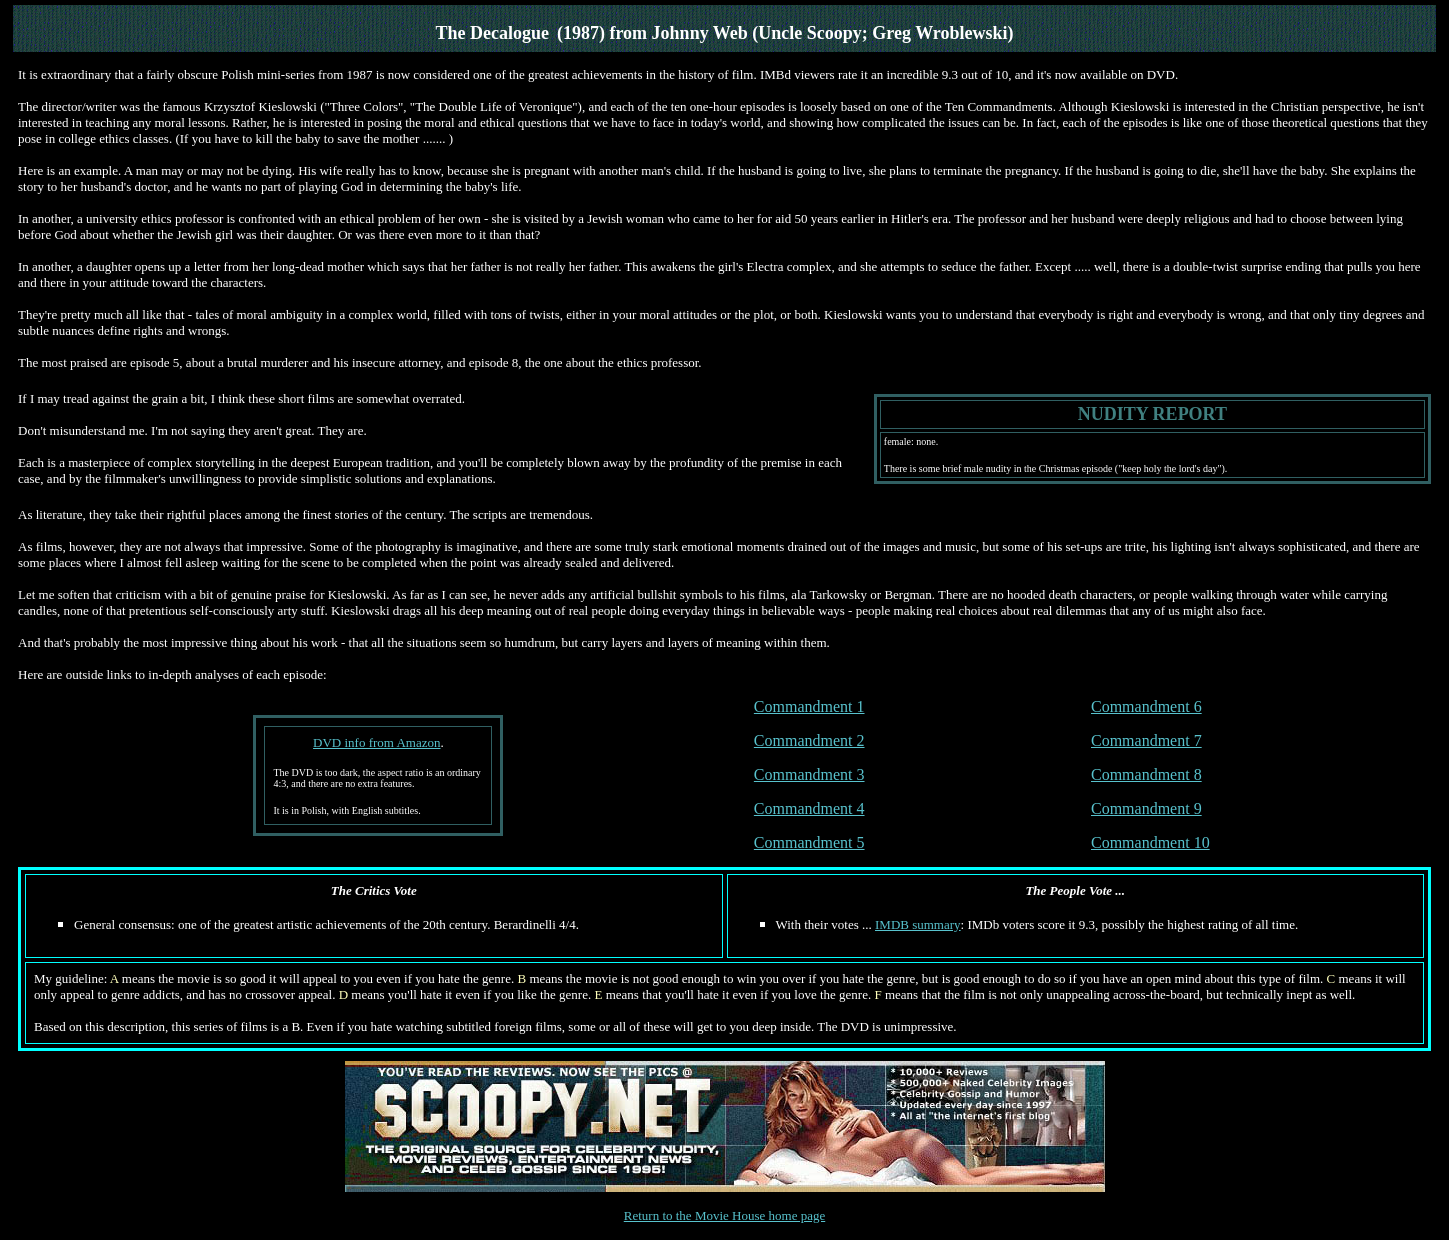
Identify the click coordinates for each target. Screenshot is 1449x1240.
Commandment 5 (809, 842)
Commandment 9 (1146, 808)
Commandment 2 (809, 740)
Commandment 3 (809, 774)
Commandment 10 (1150, 842)
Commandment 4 (809, 808)
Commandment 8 (1146, 774)
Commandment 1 (809, 706)
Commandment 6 (1146, 706)
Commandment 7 (1146, 740)
